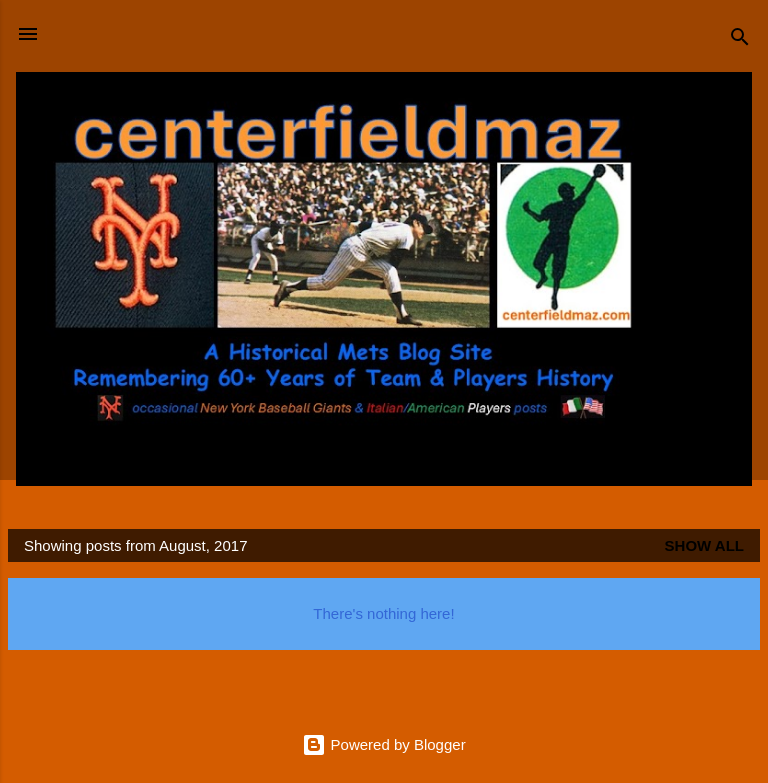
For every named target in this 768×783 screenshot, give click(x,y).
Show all (704, 545)
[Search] (740, 40)
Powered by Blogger (383, 744)
